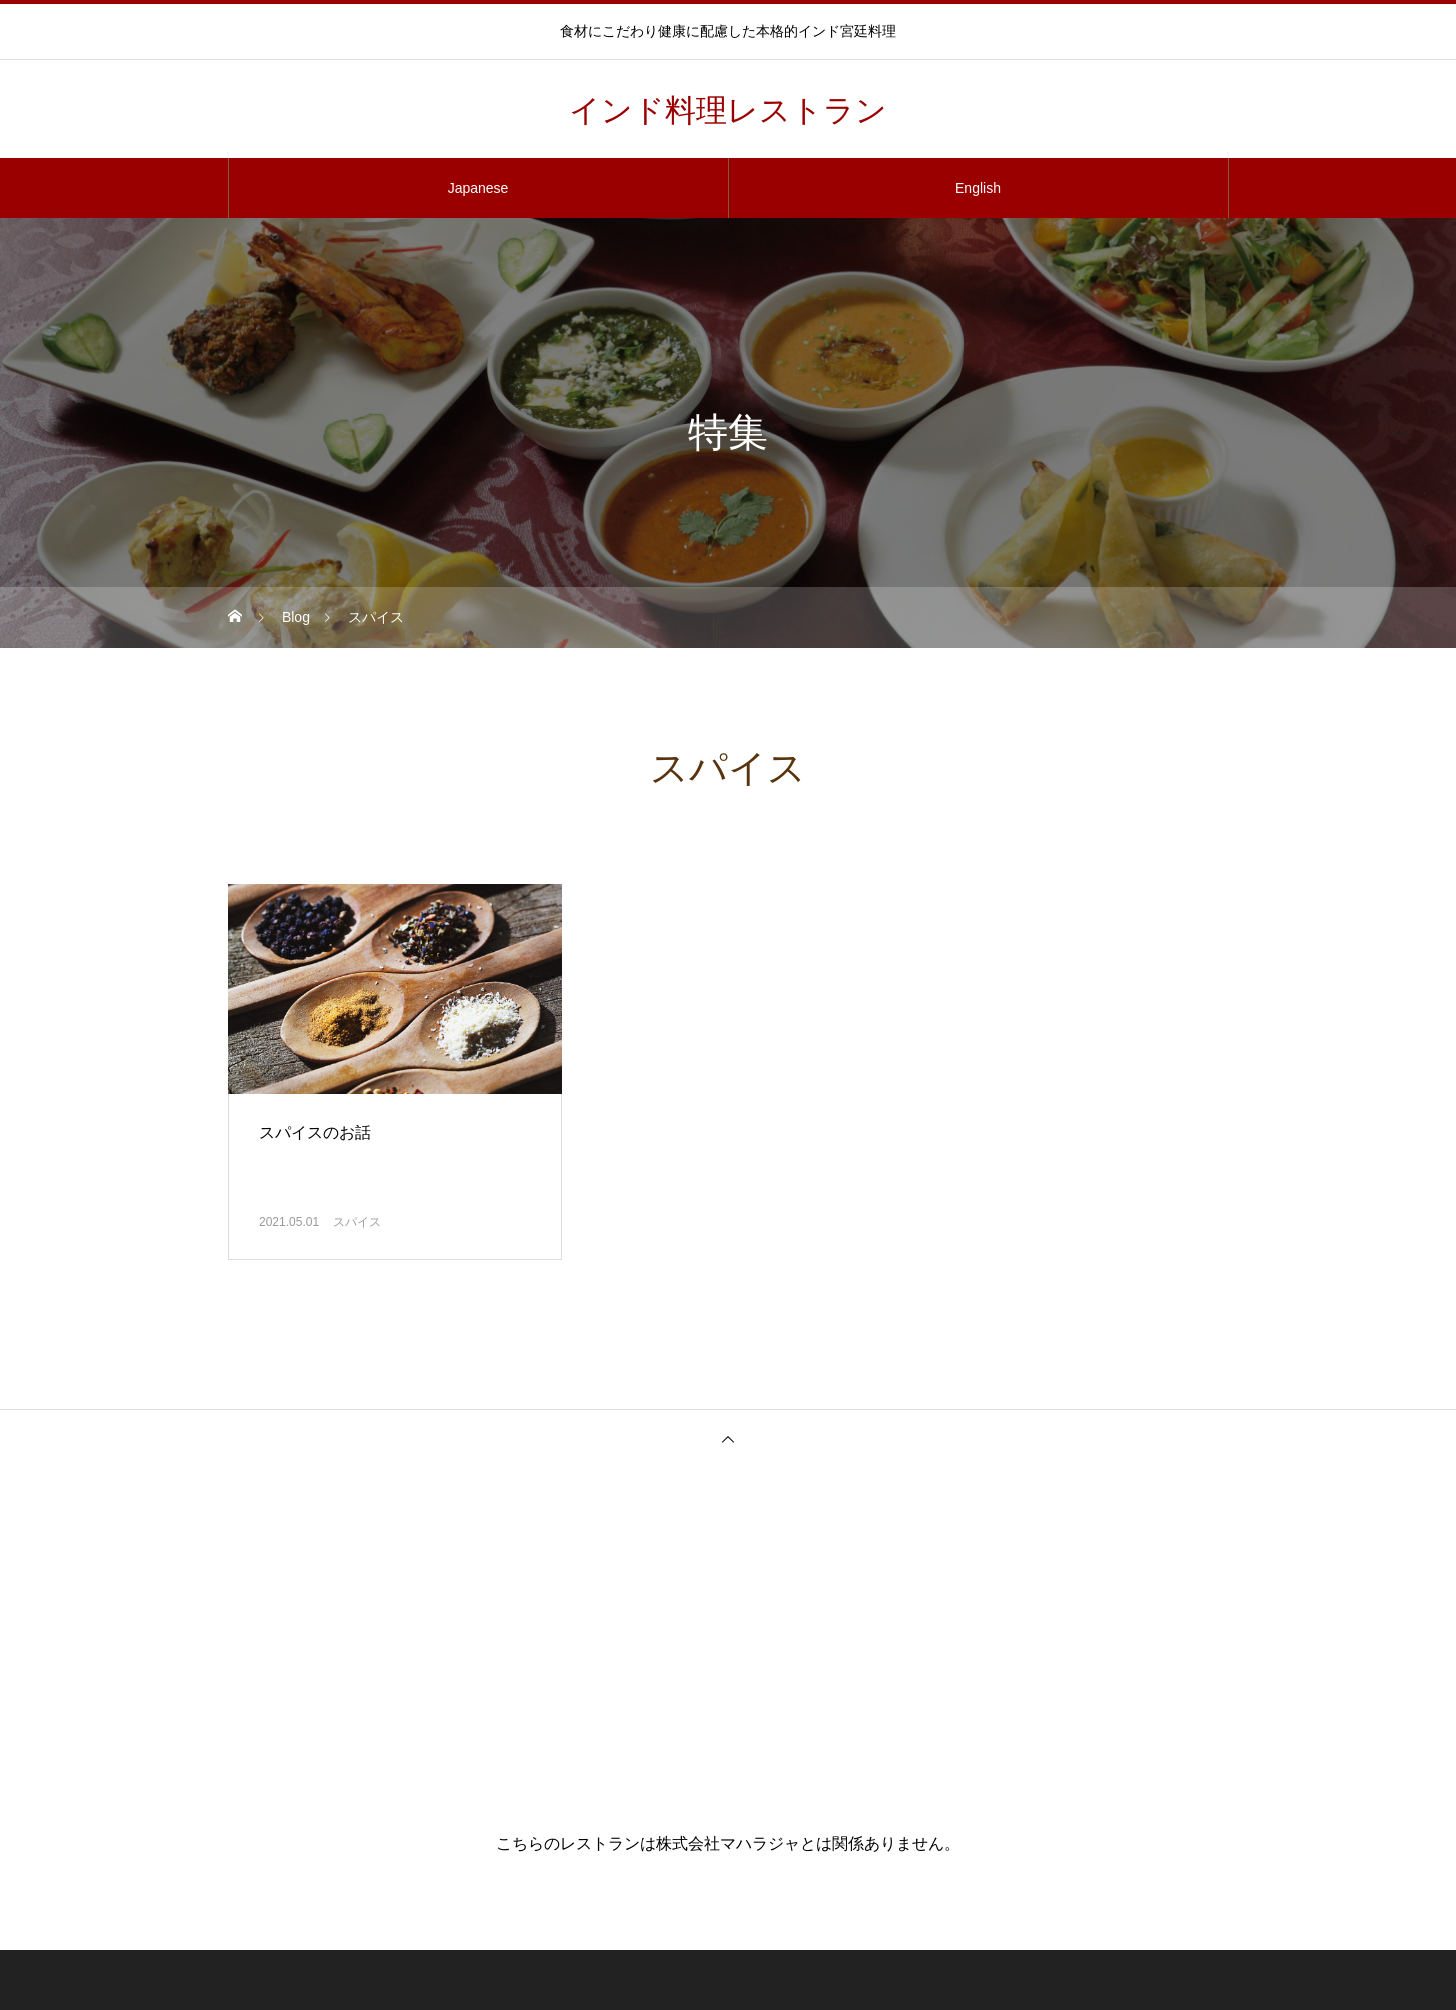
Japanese (478, 188)
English (978, 188)
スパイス (357, 1222)
